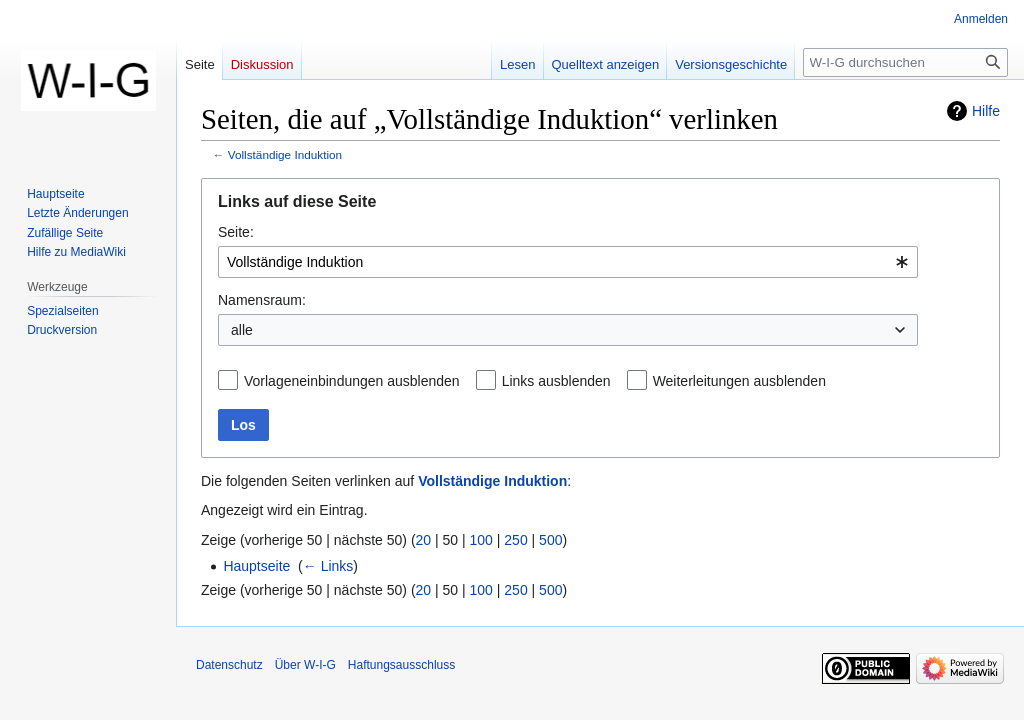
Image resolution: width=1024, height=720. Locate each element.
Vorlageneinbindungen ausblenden (352, 381)
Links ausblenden (556, 381)
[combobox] (568, 262)
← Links (328, 566)
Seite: (236, 232)
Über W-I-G (305, 665)
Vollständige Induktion (285, 154)
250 (515, 540)
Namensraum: (262, 300)
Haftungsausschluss (401, 665)
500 (550, 540)
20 (424, 540)
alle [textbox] (242, 330)
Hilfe (986, 111)
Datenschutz (229, 665)
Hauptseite (256, 566)
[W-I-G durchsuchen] (905, 62)
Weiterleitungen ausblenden (739, 381)
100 (481, 540)
